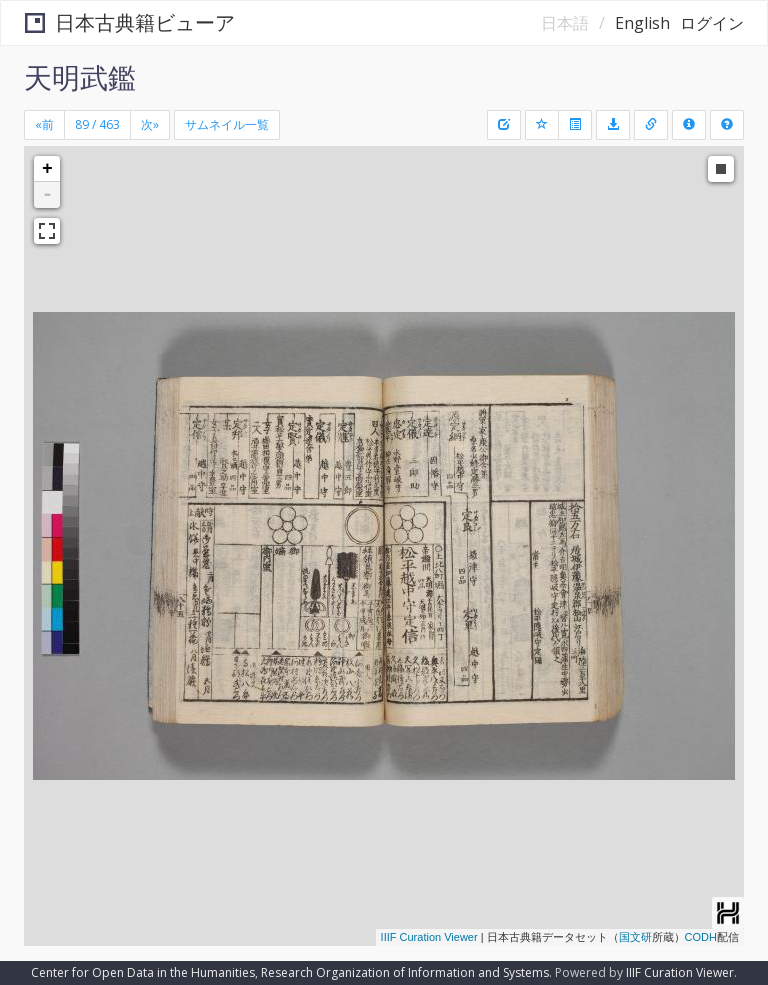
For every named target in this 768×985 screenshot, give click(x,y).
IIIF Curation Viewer (429, 937)
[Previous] (44, 125)
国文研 (635, 937)
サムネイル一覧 (227, 124)
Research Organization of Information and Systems (405, 972)
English (642, 23)
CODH (701, 937)
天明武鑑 (80, 77)
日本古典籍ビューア (130, 22)
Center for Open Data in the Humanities (143, 972)
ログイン (712, 23)
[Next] (150, 125)
